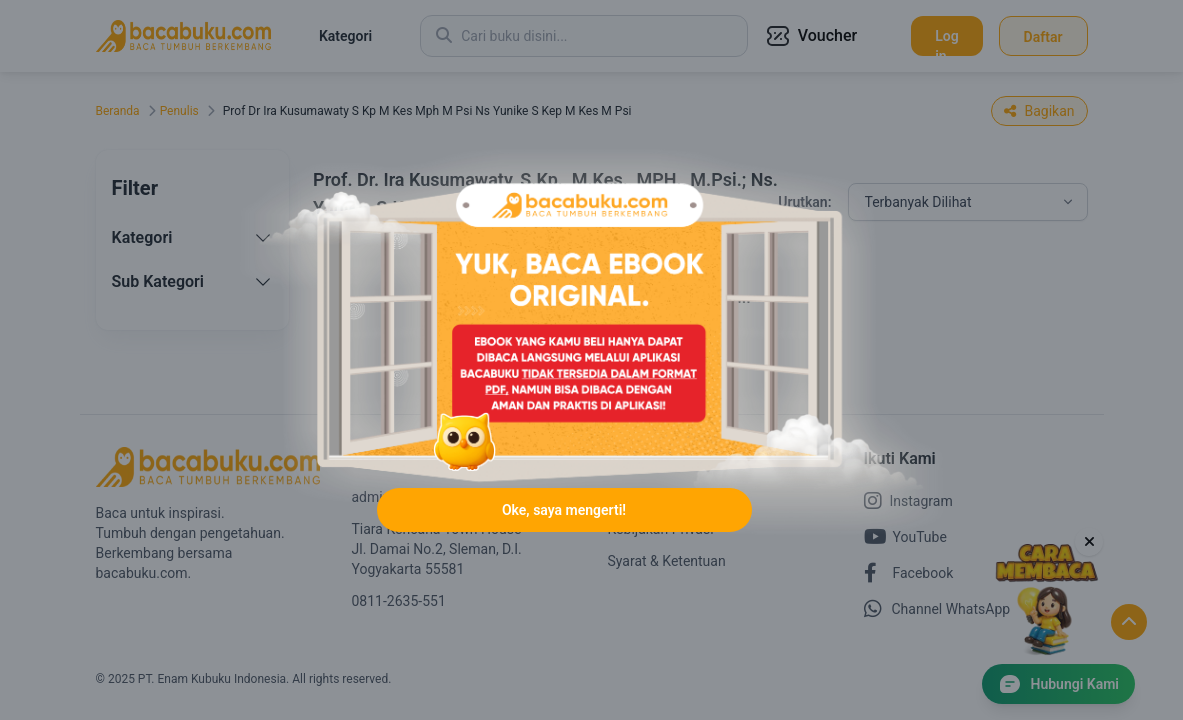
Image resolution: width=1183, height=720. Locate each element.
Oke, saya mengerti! (564, 510)
